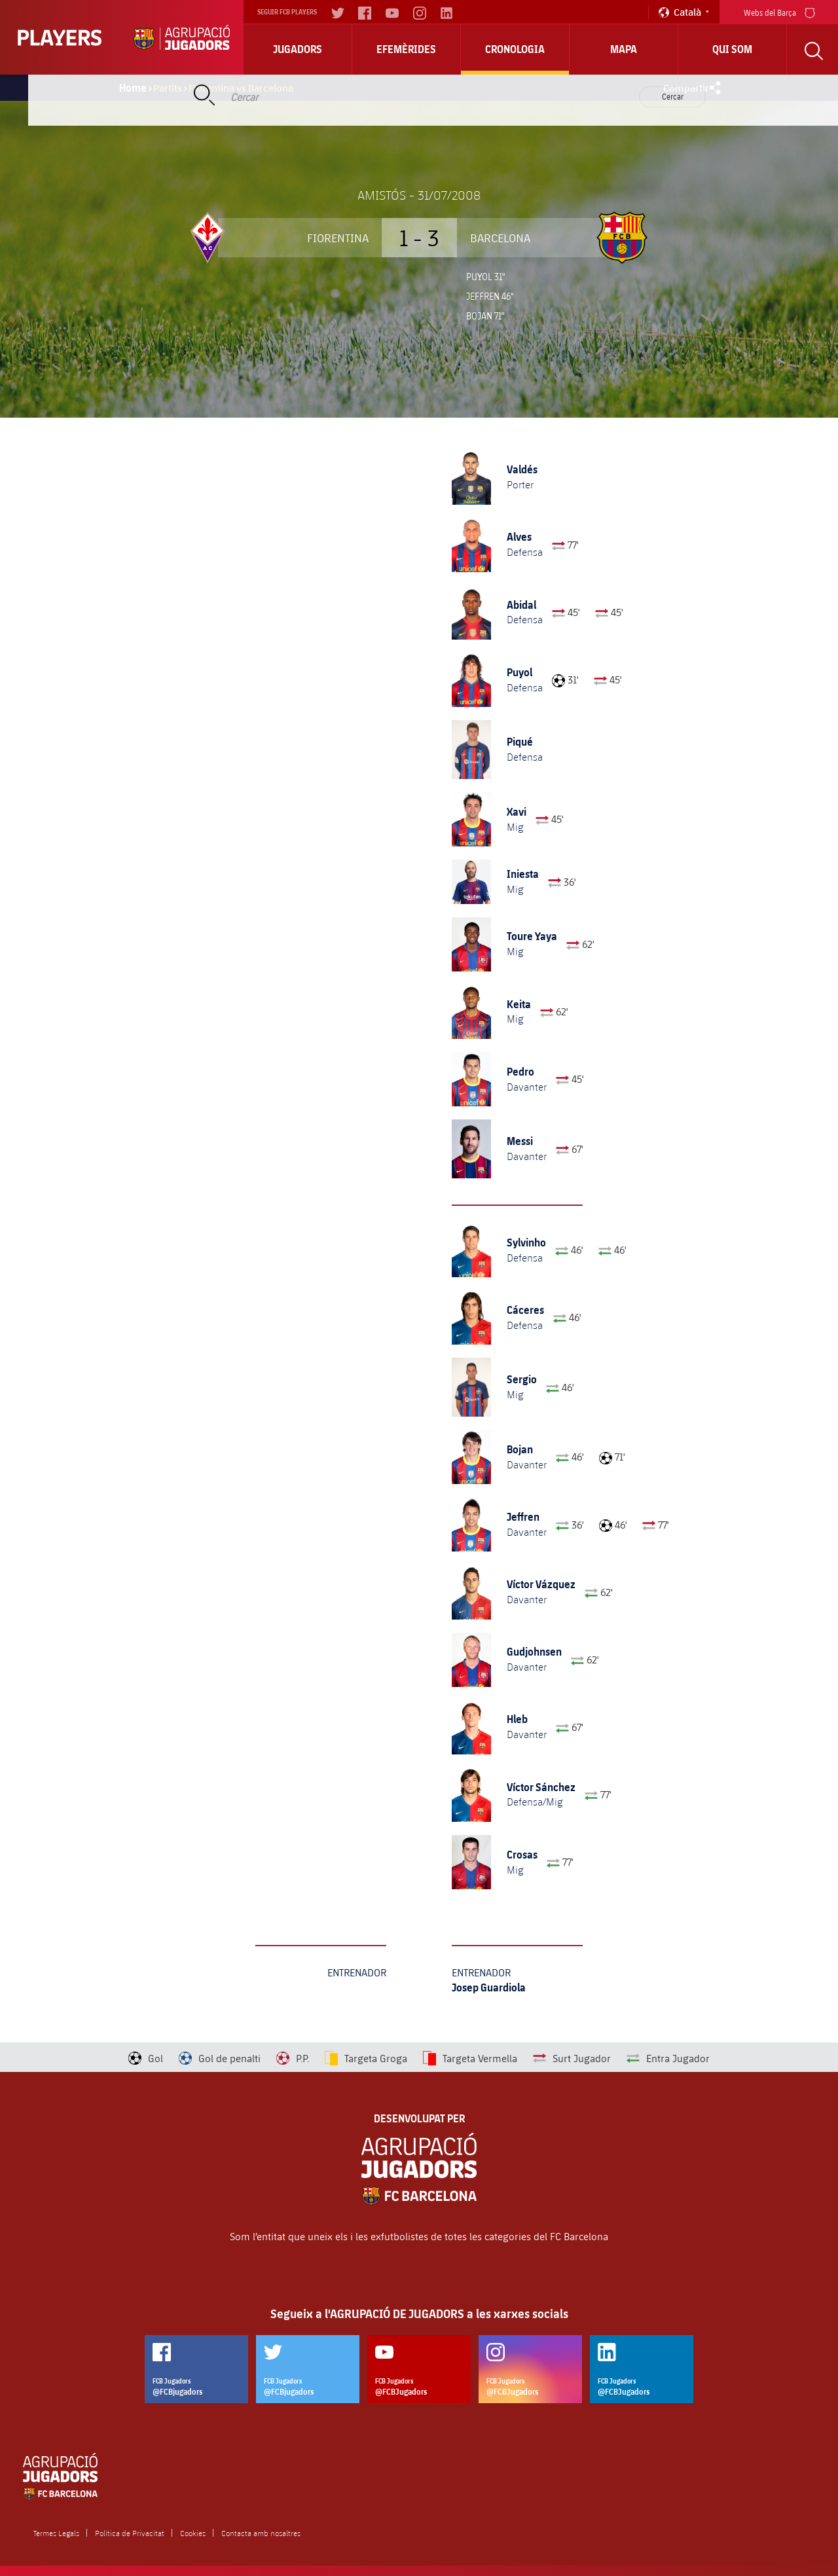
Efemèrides (406, 49)
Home (133, 87)
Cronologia (515, 49)
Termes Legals (56, 2532)
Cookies (193, 2532)
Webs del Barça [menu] (779, 11)
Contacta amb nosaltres (261, 2532)
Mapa (623, 49)
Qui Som (732, 49)
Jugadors (297, 49)
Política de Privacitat (129, 2532)
